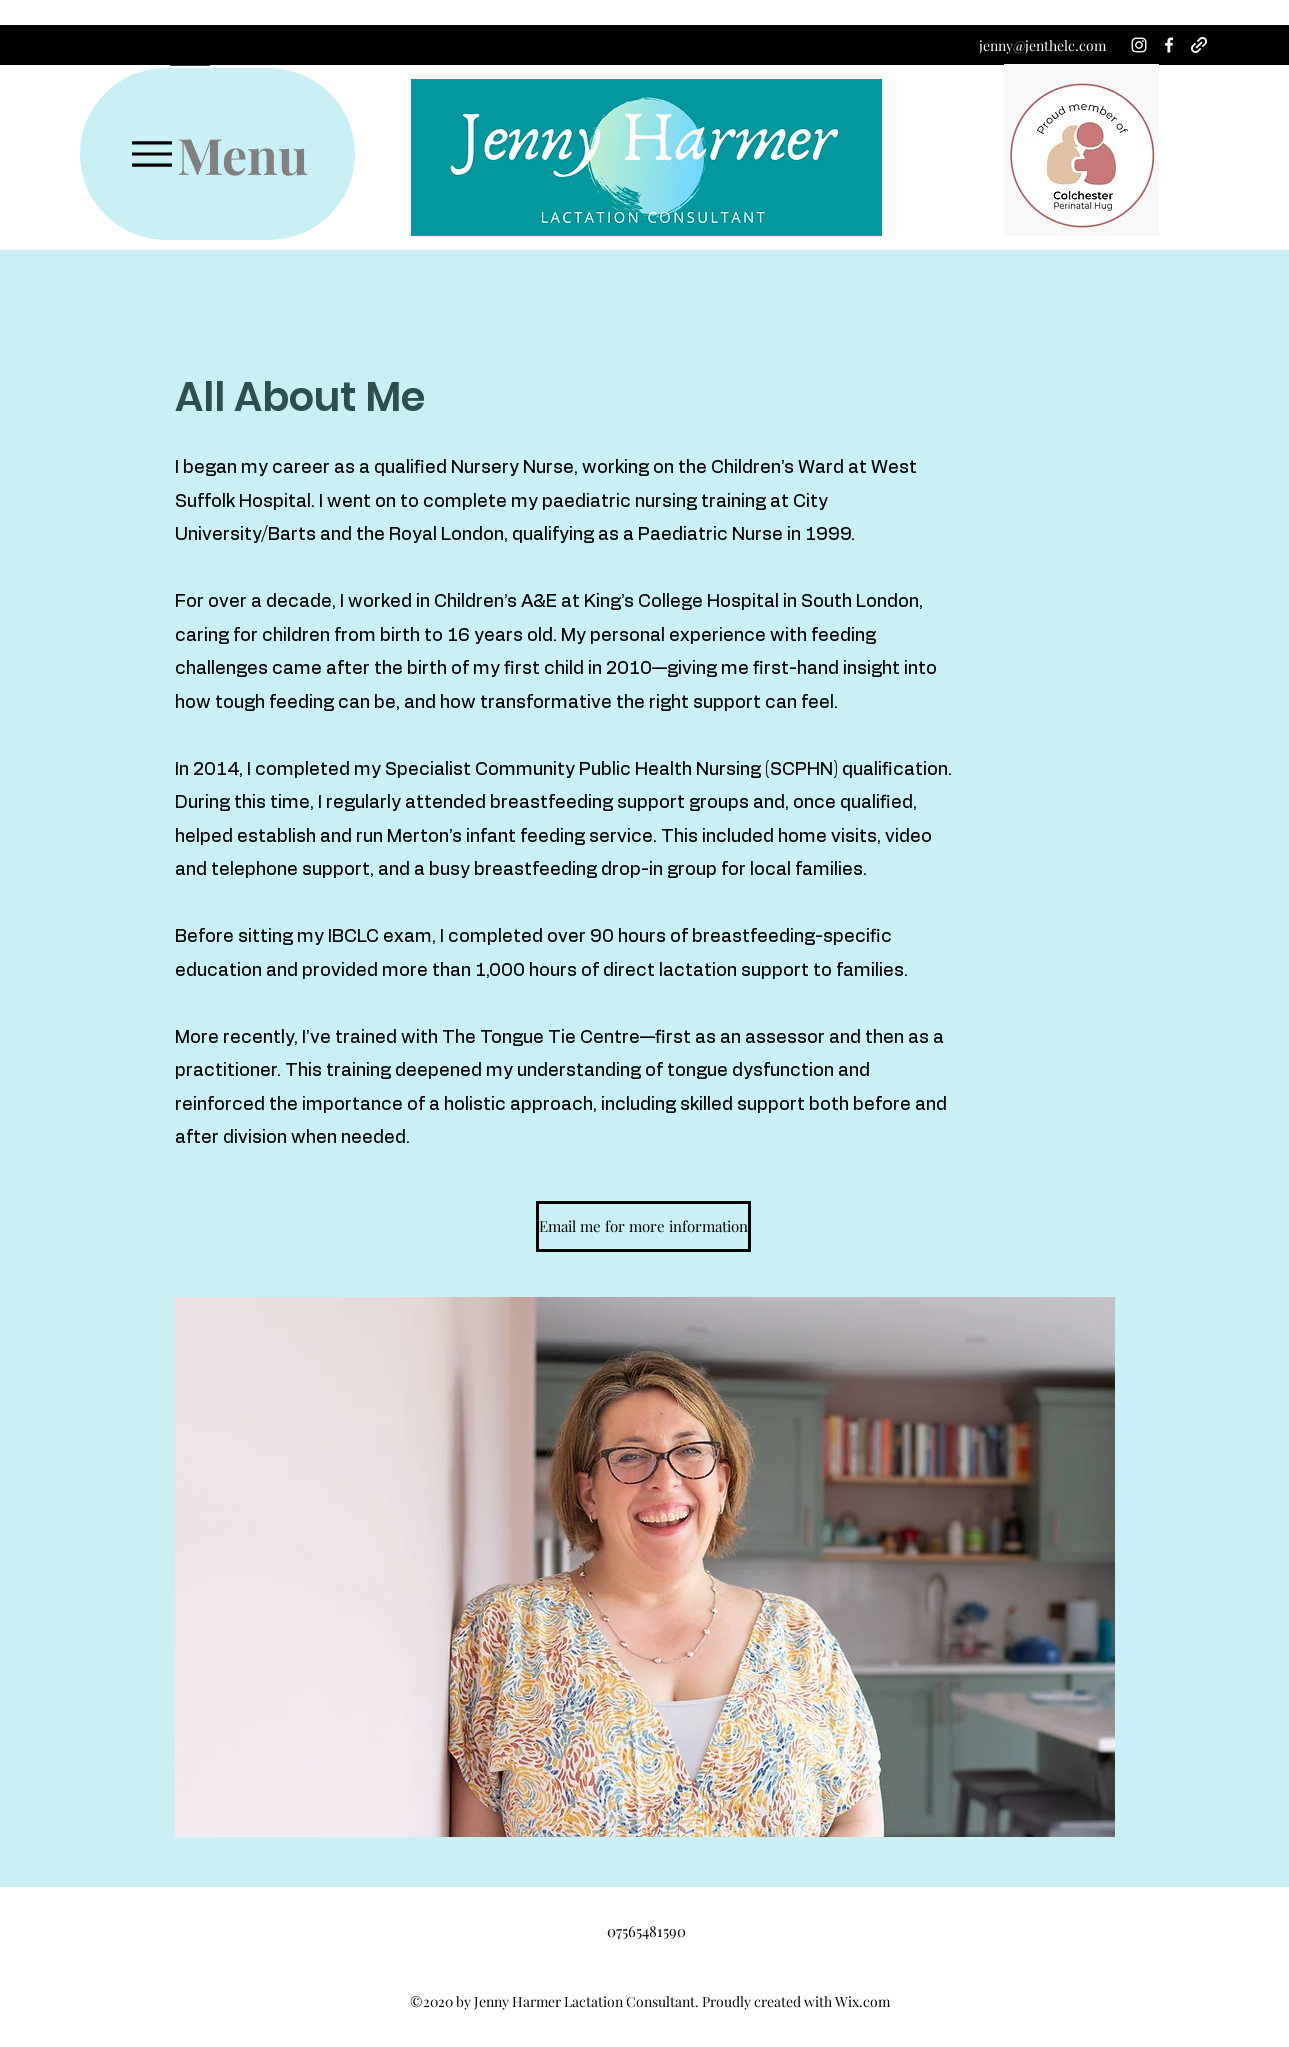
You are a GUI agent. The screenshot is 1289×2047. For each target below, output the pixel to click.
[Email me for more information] (643, 1226)
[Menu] (217, 154)
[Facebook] (1169, 45)
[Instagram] (1139, 45)
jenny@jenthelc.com (1042, 45)
